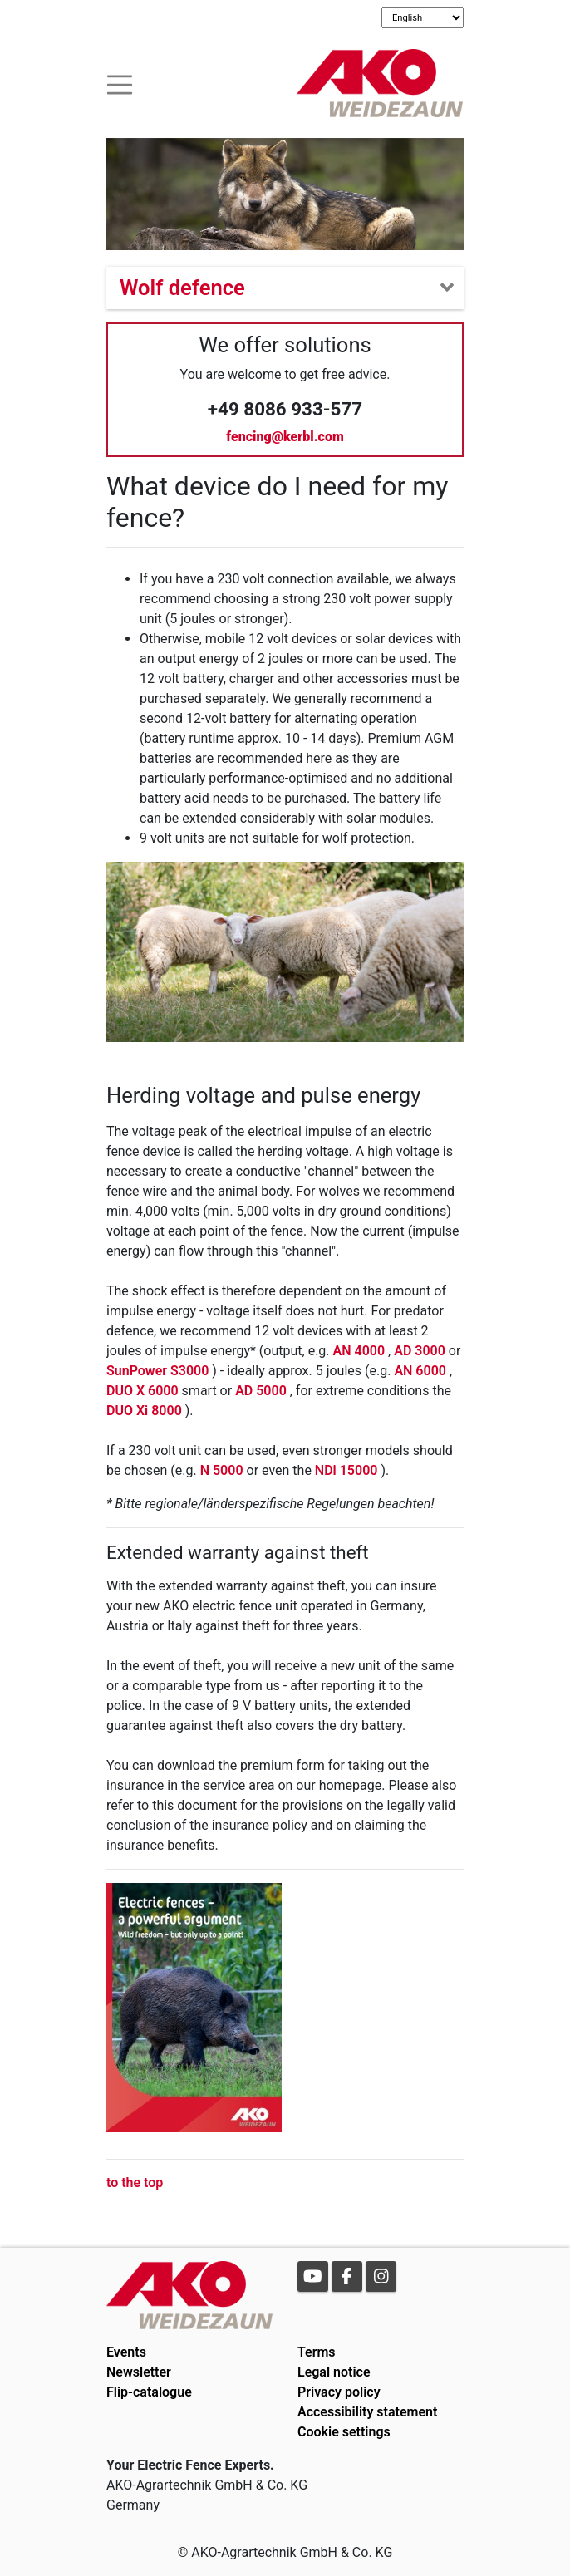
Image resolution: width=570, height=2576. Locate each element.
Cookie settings (344, 2432)
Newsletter (138, 2372)
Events (126, 2352)
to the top (134, 2182)
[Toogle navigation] (119, 82)
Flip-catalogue (149, 2392)
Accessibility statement (367, 2412)
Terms (316, 2352)
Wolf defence (182, 287)
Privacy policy (339, 2392)
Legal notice (334, 2372)
